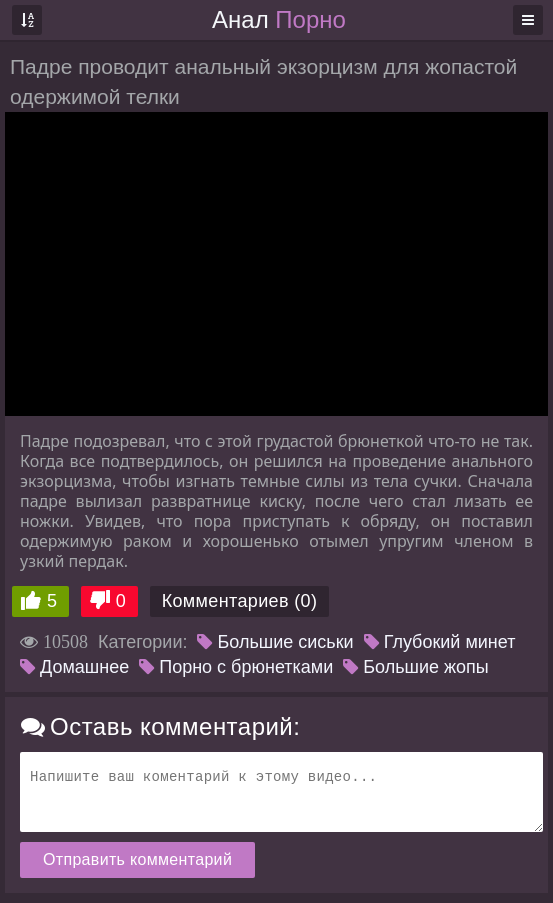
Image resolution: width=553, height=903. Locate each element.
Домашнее (74, 667)
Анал (279, 19)
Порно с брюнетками (236, 667)
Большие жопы (416, 667)
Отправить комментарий (137, 859)
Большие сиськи (275, 642)
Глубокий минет (440, 642)
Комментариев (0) (240, 601)
